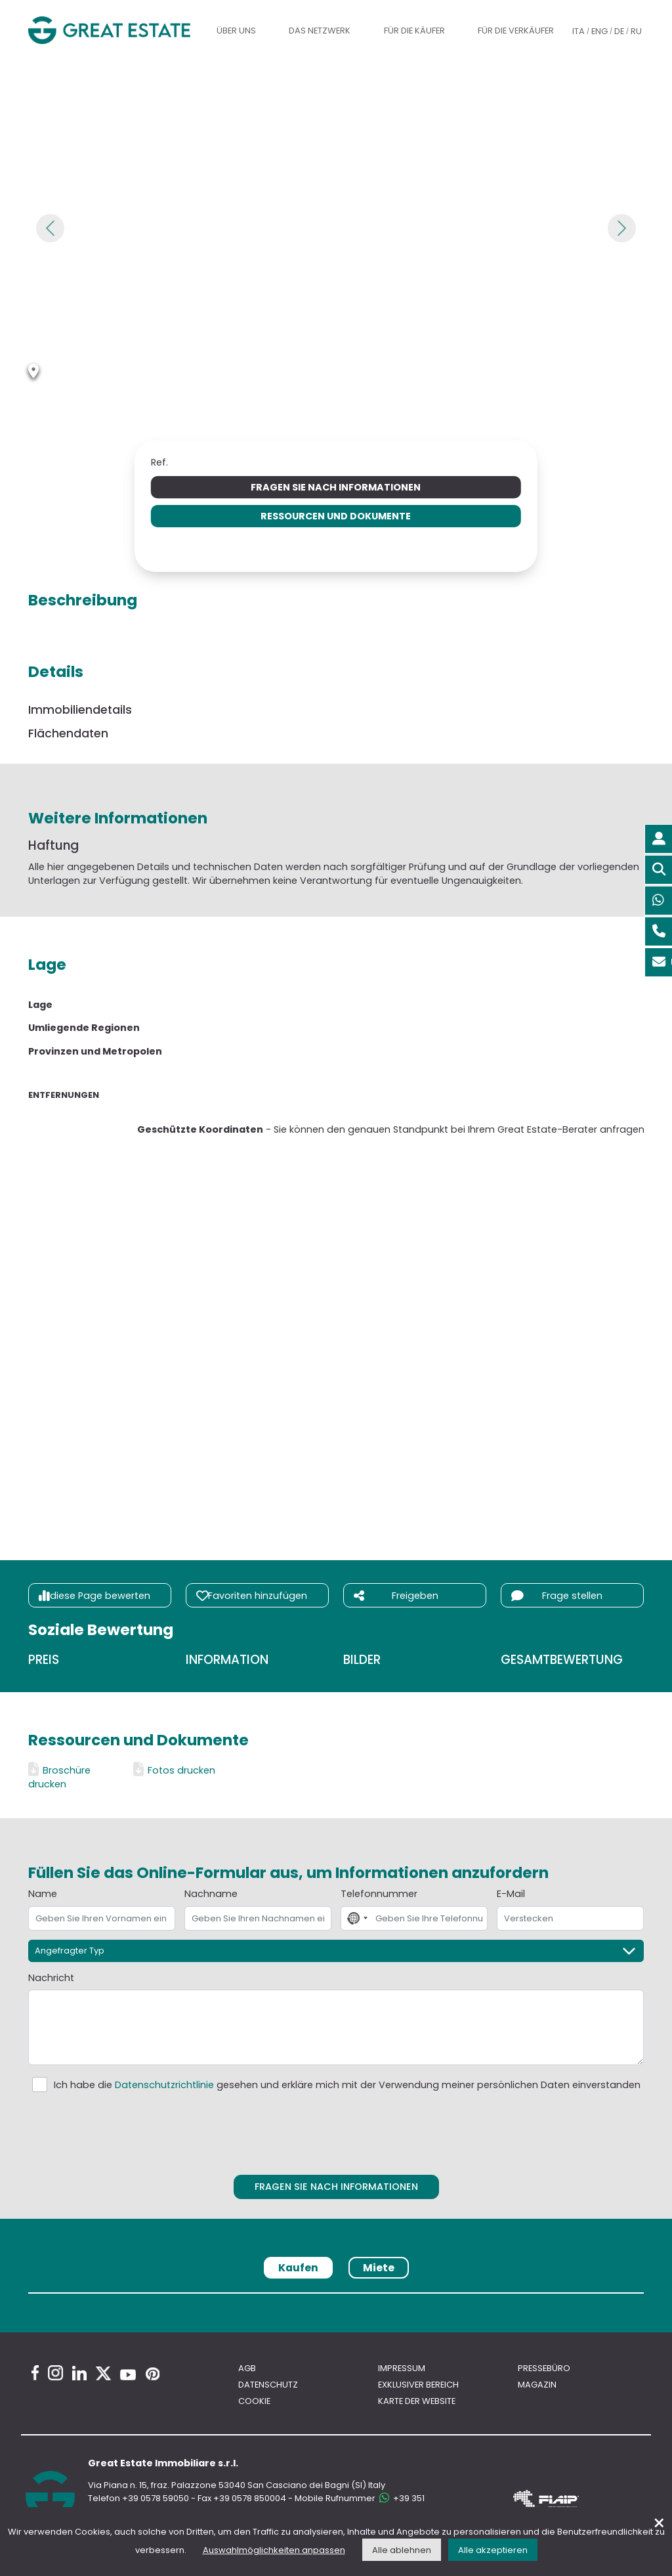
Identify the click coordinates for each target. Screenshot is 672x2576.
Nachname (211, 1893)
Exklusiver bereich (418, 2384)
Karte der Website (416, 2401)
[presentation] (336, 2130)
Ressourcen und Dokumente (336, 516)
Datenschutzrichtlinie (164, 2084)
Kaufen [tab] (298, 2267)
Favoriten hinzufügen (251, 1595)
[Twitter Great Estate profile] (103, 2373)
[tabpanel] (336, 2298)
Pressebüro (544, 2368)
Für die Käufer (414, 30)
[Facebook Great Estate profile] (35, 2373)
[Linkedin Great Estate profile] (79, 2373)
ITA (578, 31)
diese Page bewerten (94, 1595)
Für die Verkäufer (516, 30)
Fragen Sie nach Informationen (336, 487)
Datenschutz (268, 2384)
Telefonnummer (379, 1893)
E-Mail (511, 1893)
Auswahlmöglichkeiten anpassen (274, 2550)
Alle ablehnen (401, 2550)
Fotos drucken (174, 1770)
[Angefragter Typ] (336, 1950)
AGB (247, 2368)
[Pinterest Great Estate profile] (152, 2374)
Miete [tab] (378, 2267)
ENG (599, 31)
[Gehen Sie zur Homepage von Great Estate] (109, 30)
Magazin (537, 2384)
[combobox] (356, 1918)
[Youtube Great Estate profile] (128, 2375)
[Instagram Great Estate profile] (55, 2373)
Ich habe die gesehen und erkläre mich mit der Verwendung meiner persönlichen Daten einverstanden (347, 2084)
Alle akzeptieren (493, 2550)
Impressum (401, 2368)
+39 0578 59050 (155, 2498)
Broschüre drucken (59, 1777)
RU (636, 31)
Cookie (254, 2401)
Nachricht (51, 1977)
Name (42, 1893)
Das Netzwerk (319, 30)
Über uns (236, 30)
